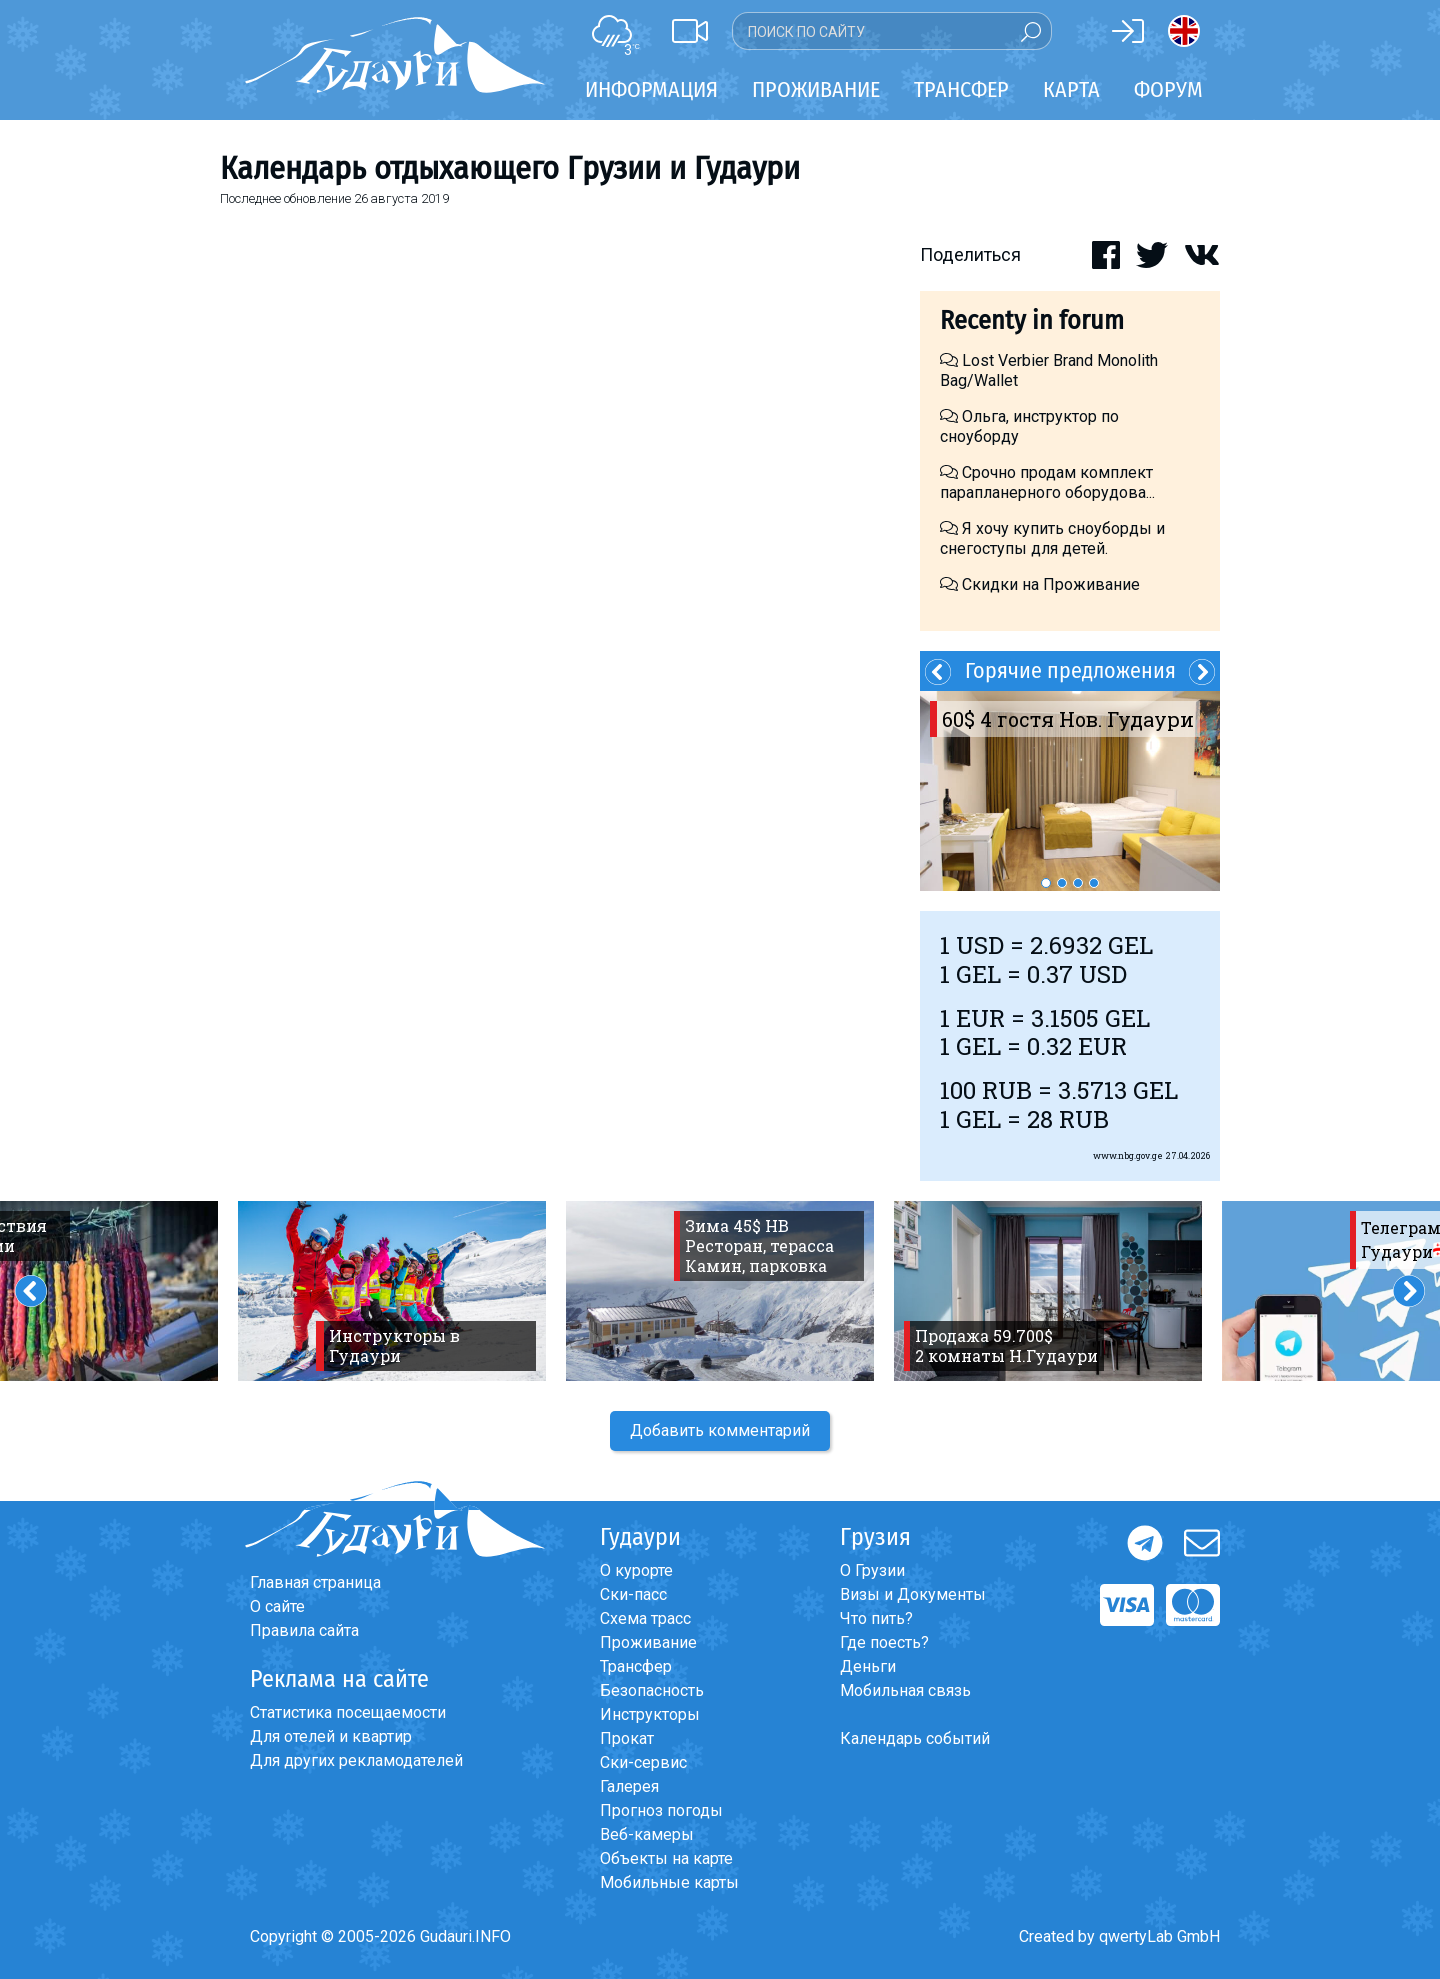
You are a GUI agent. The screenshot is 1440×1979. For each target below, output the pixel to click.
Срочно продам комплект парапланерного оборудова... (1047, 482)
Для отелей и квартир (331, 1736)
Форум (1168, 89)
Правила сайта (304, 1630)
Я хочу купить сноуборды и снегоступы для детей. (1052, 538)
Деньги (868, 1666)
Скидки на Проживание (1040, 584)
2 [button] (1062, 883)
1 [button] (1046, 883)
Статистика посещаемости (348, 1712)
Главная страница (315, 1582)
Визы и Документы (913, 1594)
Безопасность (652, 1690)
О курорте (636, 1570)
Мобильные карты (669, 1882)
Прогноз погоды (661, 1810)
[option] (1070, 791)
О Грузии (872, 1570)
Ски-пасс (633, 1594)
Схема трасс (645, 1618)
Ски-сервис (643, 1762)
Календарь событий (915, 1738)
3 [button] (1078, 883)
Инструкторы (650, 1714)
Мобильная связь (905, 1690)
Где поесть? (884, 1642)
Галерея (629, 1786)
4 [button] (1094, 883)
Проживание (648, 1642)
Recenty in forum (1032, 320)
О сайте (277, 1606)
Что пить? (876, 1618)
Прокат (627, 1738)
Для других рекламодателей (356, 1760)
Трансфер (636, 1666)
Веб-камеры (647, 1834)
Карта (1071, 89)
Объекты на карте (666, 1858)
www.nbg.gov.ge (1128, 1155)
